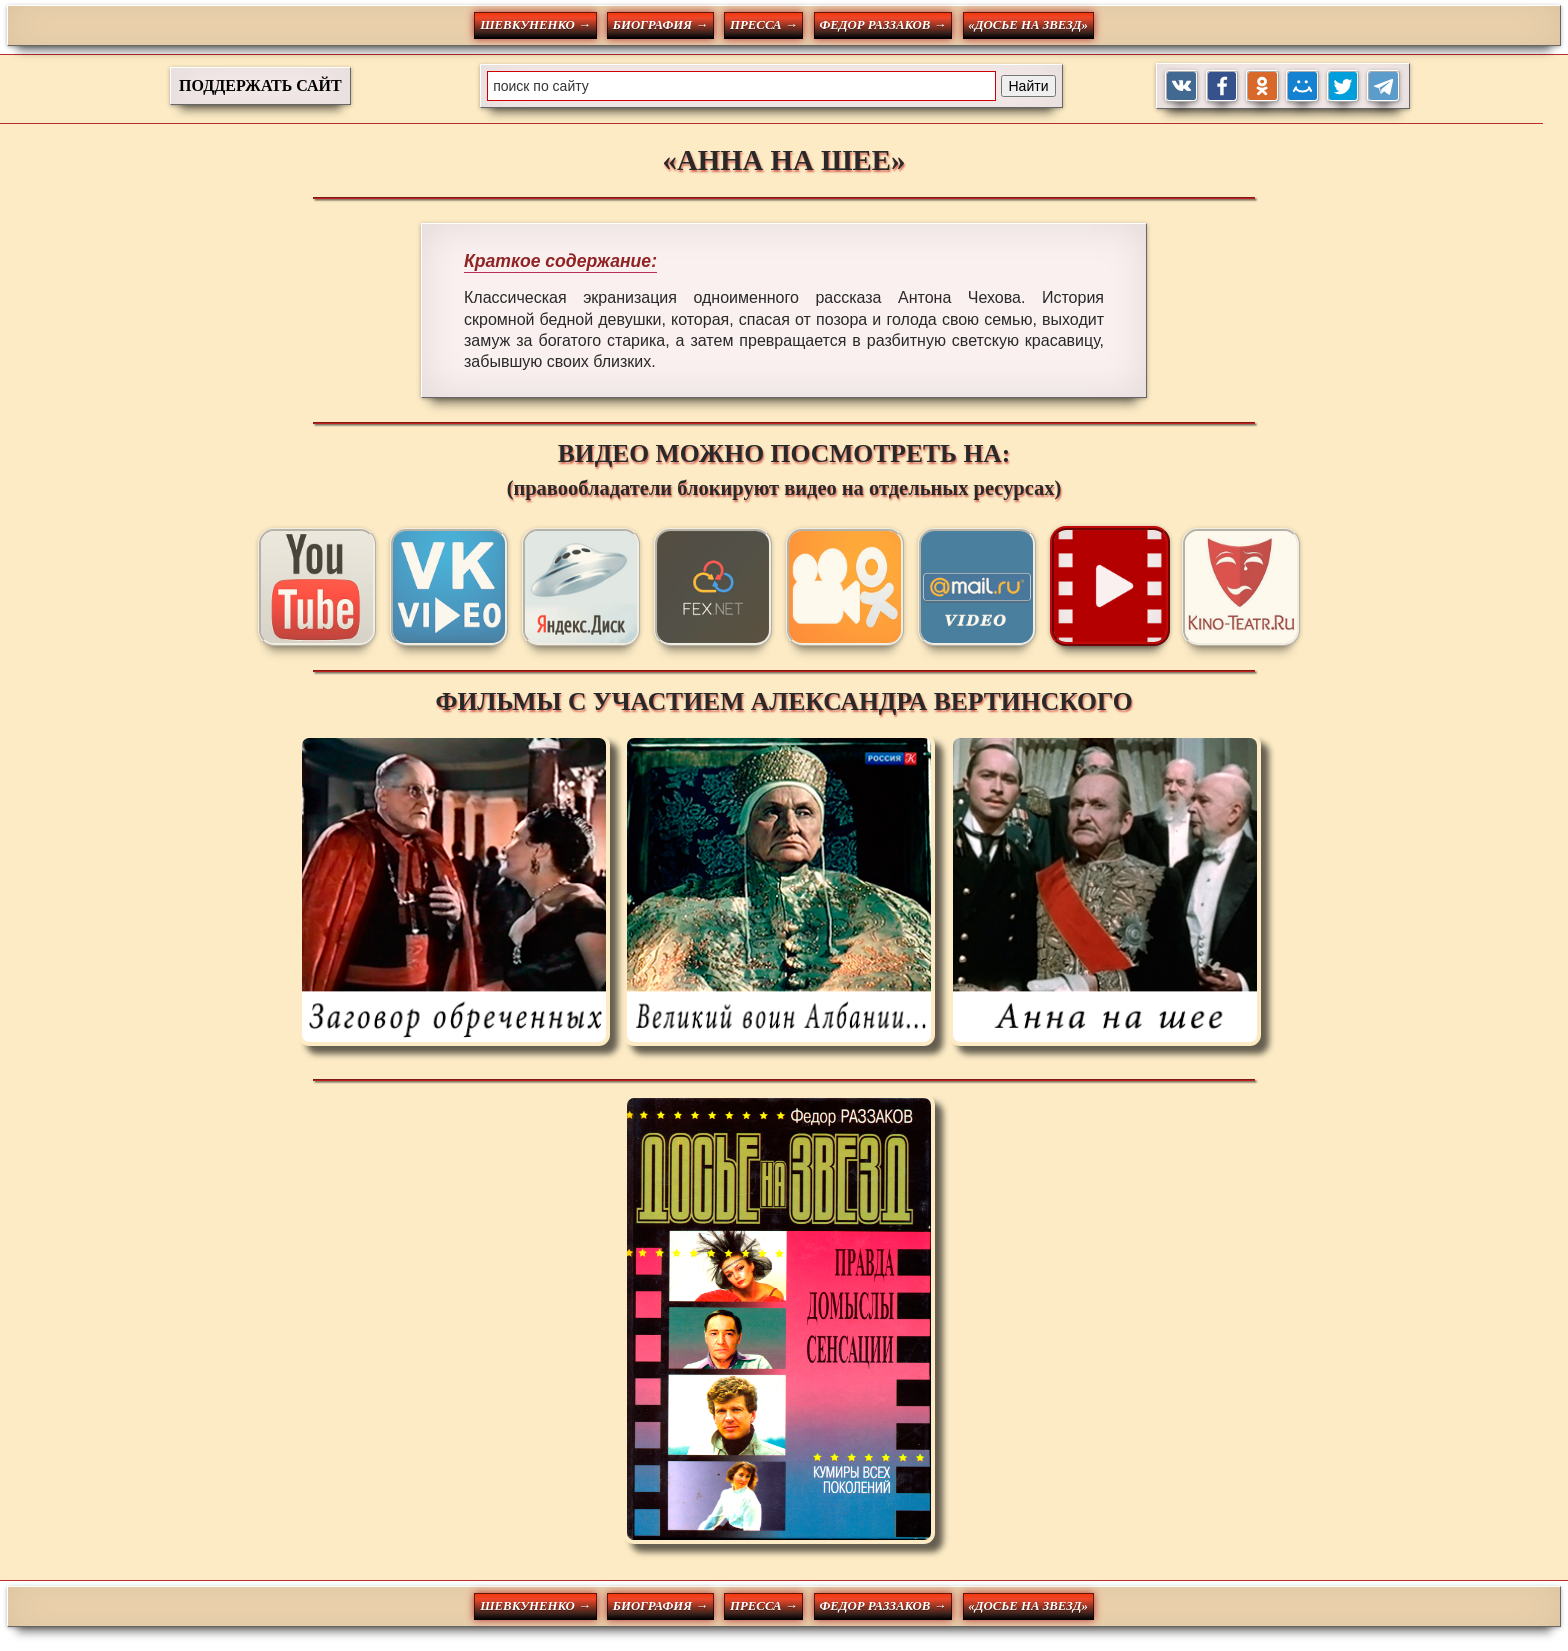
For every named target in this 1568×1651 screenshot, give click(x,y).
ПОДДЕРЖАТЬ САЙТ (260, 85)
